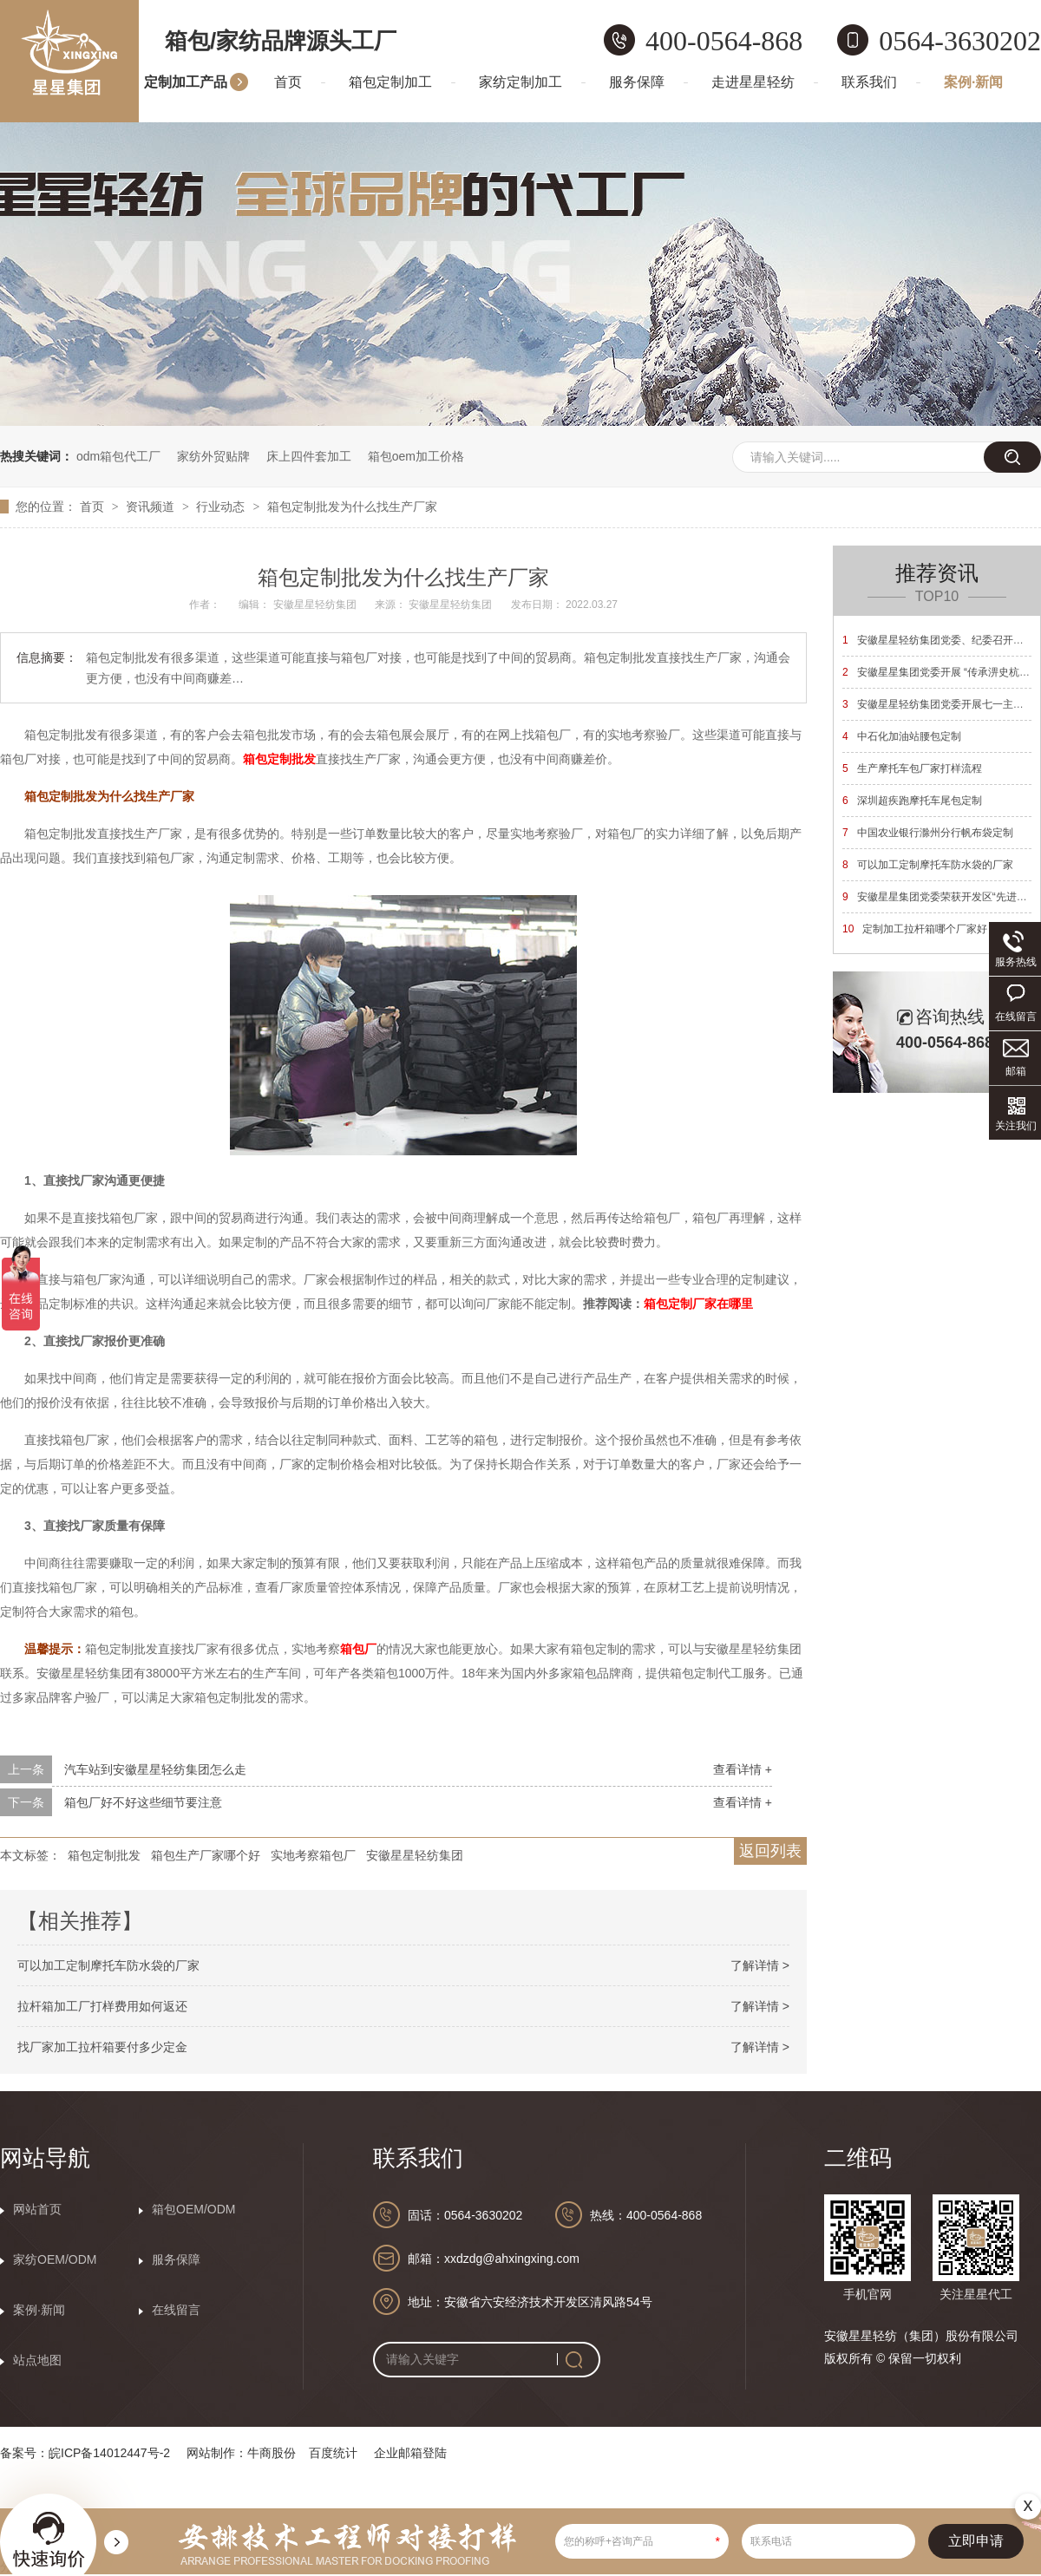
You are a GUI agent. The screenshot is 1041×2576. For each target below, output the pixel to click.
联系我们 (869, 82)
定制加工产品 (185, 82)
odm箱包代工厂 (118, 456)
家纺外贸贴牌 (213, 456)
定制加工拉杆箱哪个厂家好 (914, 929)
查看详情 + (742, 1769)
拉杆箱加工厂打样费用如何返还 (102, 2006)
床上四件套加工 (308, 456)
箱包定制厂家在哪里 (698, 1304)
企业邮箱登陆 (410, 2453)
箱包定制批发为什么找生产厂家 (352, 506)
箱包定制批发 (279, 759)
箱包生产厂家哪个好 (205, 1855)
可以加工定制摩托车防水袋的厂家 (108, 1965)
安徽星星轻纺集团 (414, 1855)
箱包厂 (358, 1649)
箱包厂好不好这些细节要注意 (143, 1802)
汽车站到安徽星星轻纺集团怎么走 (155, 1769)
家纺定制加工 (520, 82)
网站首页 (37, 2209)
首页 (288, 82)
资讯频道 (152, 506)
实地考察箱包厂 (313, 1855)
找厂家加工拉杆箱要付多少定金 (102, 2047)
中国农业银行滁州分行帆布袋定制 (927, 833)
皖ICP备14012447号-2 (109, 2453)
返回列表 (770, 1851)
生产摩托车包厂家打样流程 (912, 768)
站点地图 (37, 2360)
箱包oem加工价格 (416, 456)
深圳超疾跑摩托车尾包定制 (912, 800)
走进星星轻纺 (753, 82)
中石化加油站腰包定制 (901, 736)
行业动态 (222, 506)
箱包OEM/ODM (193, 2209)
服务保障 (637, 82)
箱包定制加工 (390, 82)
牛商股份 (271, 2453)
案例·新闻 (973, 82)
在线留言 (176, 2310)
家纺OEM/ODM (54, 2259)
